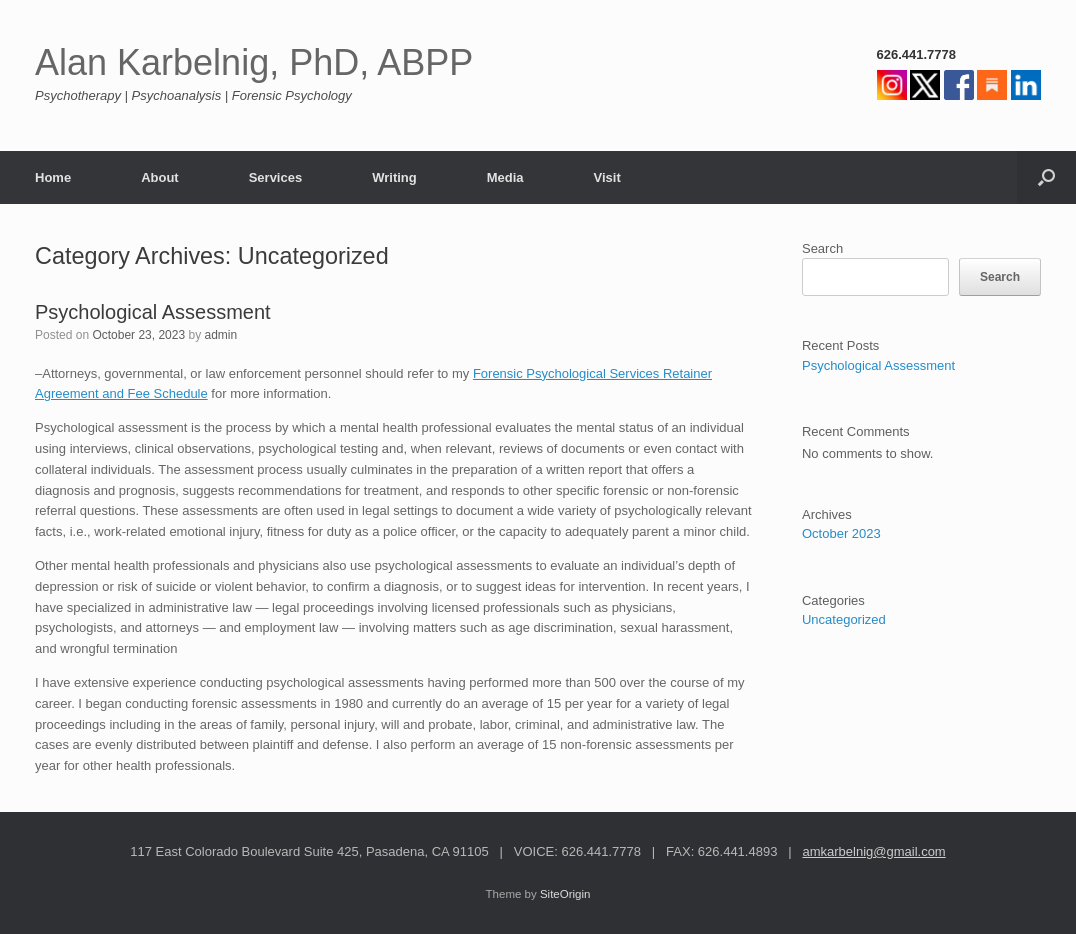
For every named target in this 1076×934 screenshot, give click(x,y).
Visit (607, 177)
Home (53, 177)
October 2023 (841, 533)
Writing (394, 177)
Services (276, 177)
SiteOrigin (565, 894)
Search (822, 248)
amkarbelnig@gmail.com (873, 851)
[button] (1046, 177)
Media (505, 177)
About (160, 177)
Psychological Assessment (153, 312)
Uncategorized (844, 619)
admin (220, 335)
